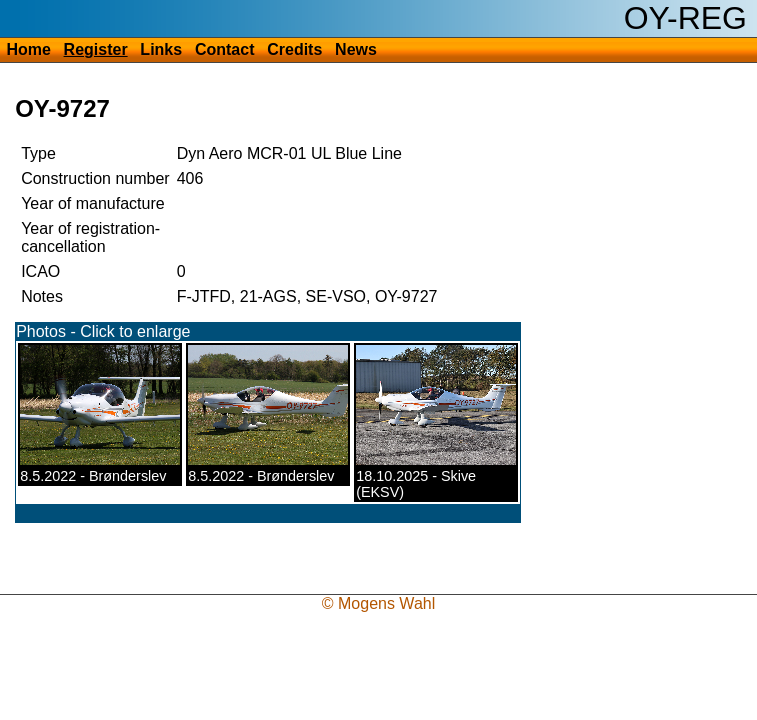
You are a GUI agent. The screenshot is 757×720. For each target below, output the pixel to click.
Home (28, 49)
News (356, 49)
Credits (294, 49)
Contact (225, 49)
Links (161, 49)
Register (96, 49)
